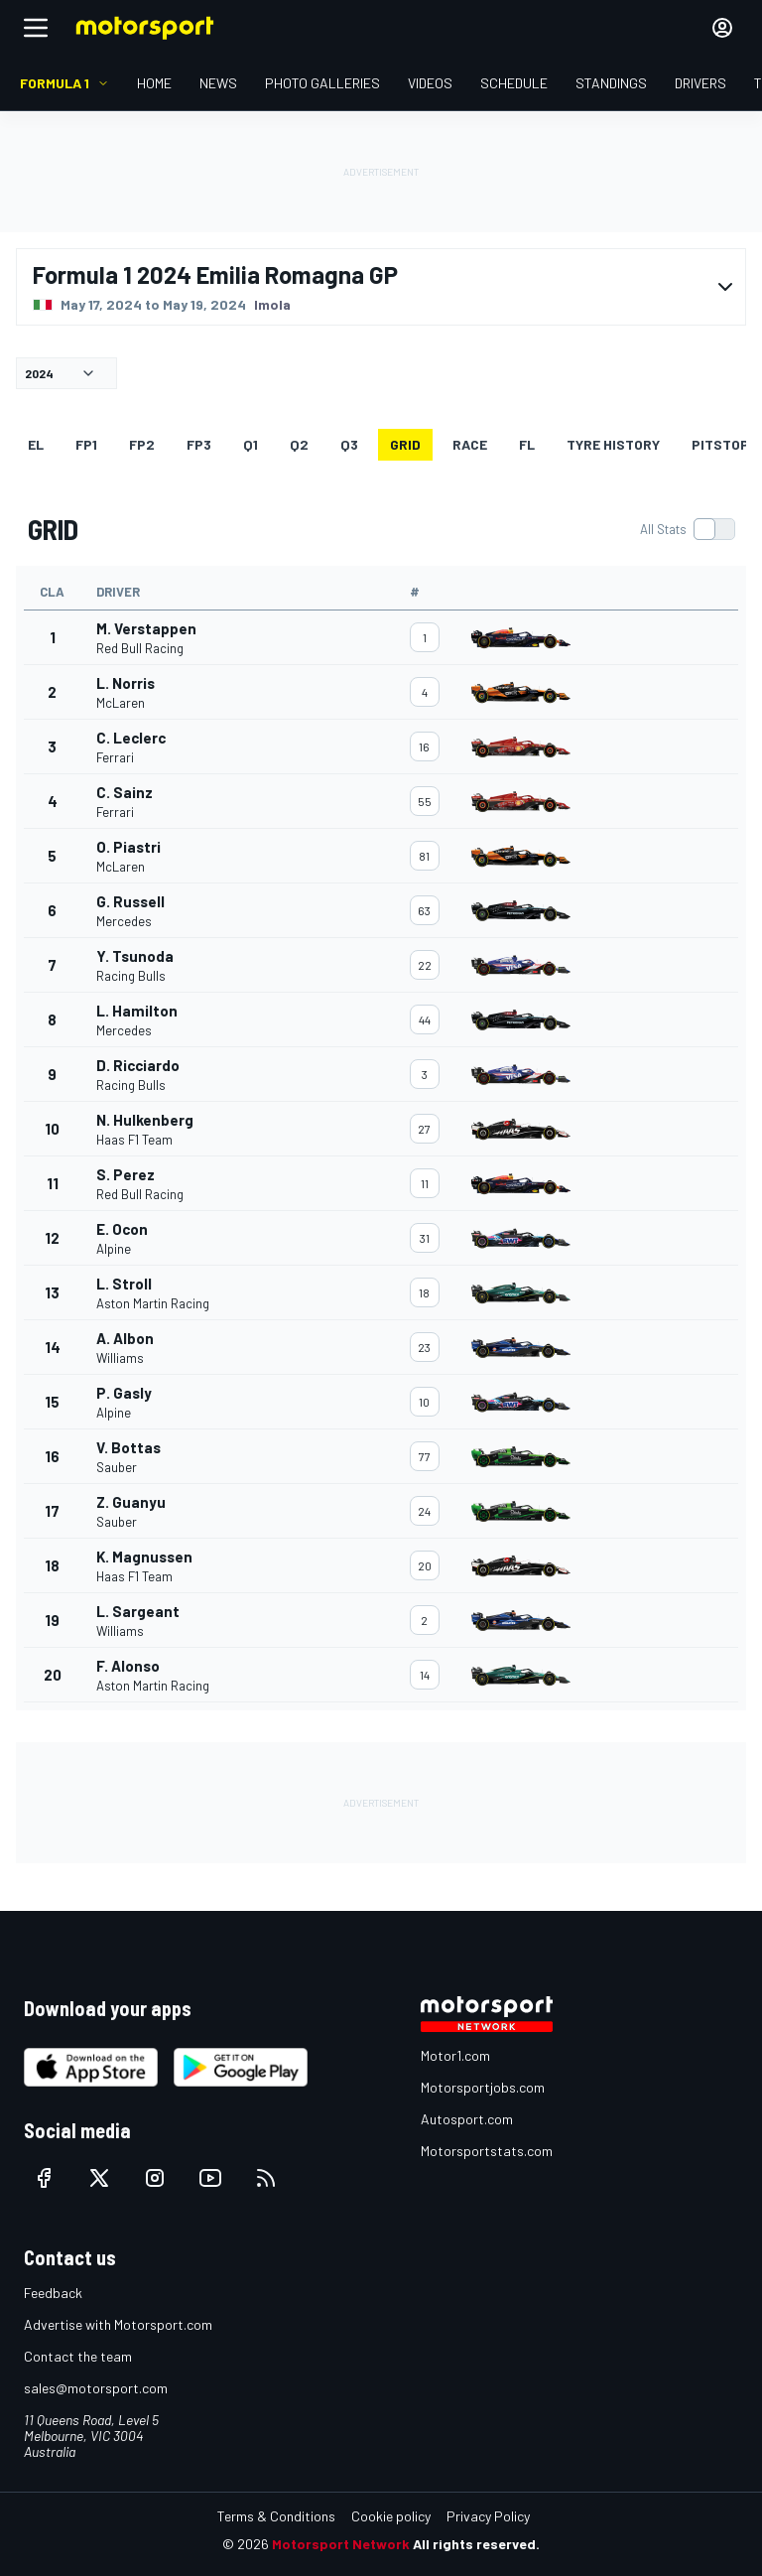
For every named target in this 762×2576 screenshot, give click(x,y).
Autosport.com (467, 2118)
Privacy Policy (488, 2516)
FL (527, 444)
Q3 (349, 444)
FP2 (142, 444)
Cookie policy (391, 2516)
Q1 (250, 444)
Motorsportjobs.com (483, 2087)
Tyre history (613, 444)
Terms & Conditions (276, 2516)
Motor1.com (455, 2055)
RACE (469, 444)
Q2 (299, 444)
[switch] (687, 529)
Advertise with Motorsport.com (118, 2324)
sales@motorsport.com (96, 2387)
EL (36, 444)
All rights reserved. (476, 2543)
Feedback (53, 2292)
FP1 (86, 444)
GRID (405, 444)
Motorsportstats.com (487, 2150)
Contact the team (78, 2356)
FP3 (199, 444)
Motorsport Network (341, 2543)
